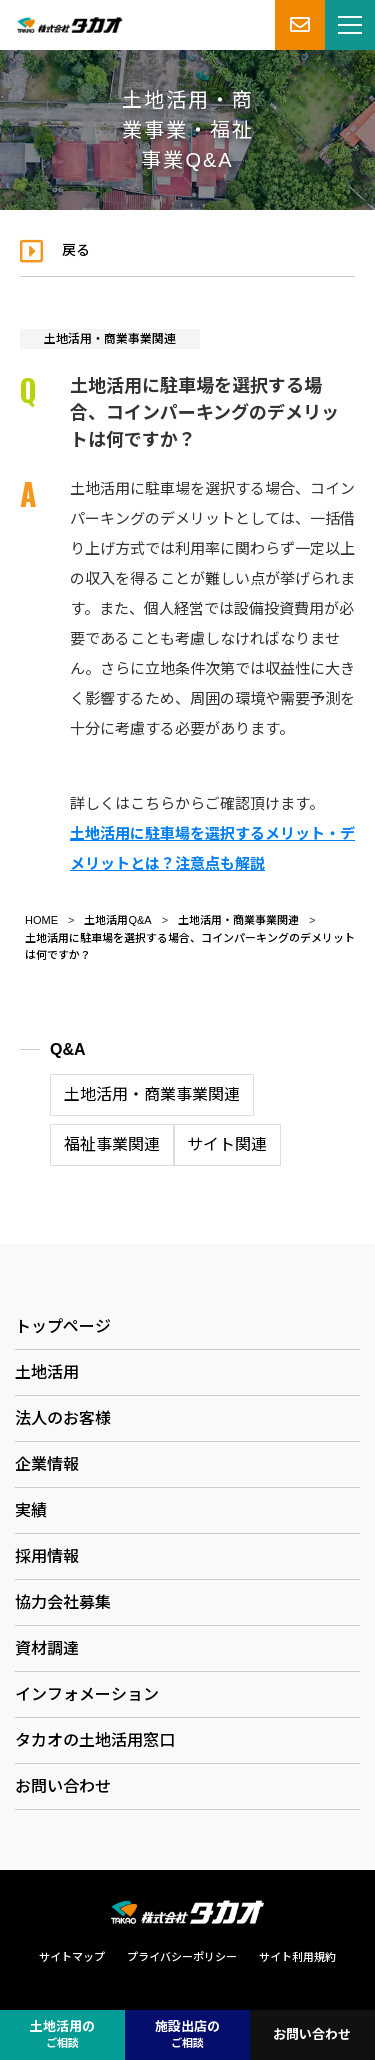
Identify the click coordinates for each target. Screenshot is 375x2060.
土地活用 (47, 1372)
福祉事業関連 (112, 1144)
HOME (41, 920)
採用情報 (47, 1556)
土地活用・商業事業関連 (110, 339)
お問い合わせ (63, 1786)
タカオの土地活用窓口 (95, 1740)
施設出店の (187, 2035)
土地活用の (62, 2035)
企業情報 (47, 1464)
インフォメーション (87, 1694)
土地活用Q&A (117, 920)
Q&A (68, 1049)
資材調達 (47, 1648)
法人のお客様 (63, 1418)
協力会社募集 (63, 1602)
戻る (76, 250)
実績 (31, 1510)
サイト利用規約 (297, 1957)
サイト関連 (227, 1144)
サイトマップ (72, 1957)
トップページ (63, 1326)
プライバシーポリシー (182, 1957)
